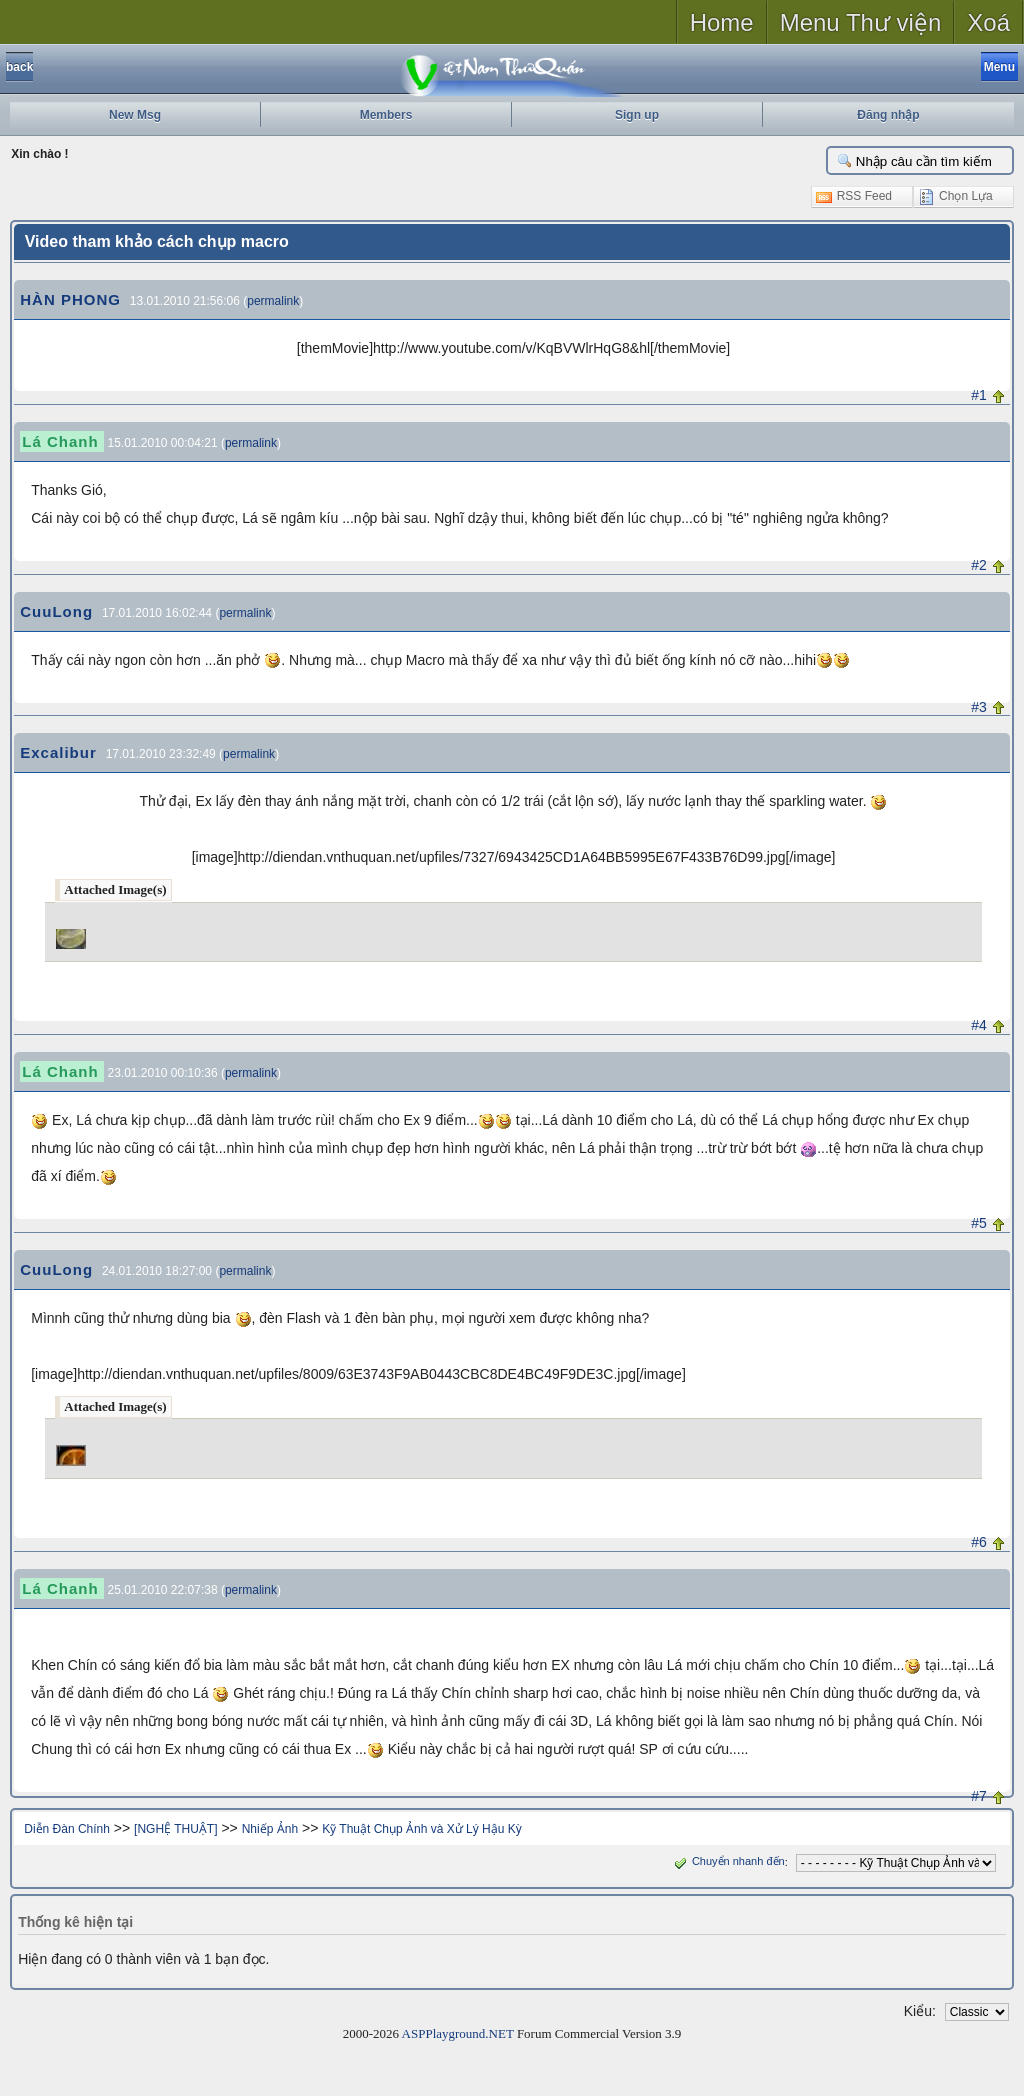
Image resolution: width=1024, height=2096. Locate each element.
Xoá (988, 22)
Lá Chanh (60, 441)
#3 (979, 707)
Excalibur (58, 752)
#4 (979, 1025)
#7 (979, 1796)
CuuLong (56, 611)
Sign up (637, 115)
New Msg (135, 115)
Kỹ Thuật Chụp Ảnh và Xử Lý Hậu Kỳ (422, 1829)
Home (722, 22)
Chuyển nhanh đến (727, 1861)
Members (386, 115)
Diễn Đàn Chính (67, 1829)
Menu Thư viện (861, 22)
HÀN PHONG (70, 299)
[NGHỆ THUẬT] (175, 1829)
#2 (979, 565)
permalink (273, 301)
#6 (979, 1542)
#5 (979, 1223)
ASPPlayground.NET (458, 2033)
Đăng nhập (888, 115)
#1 (979, 395)
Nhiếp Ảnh (270, 1829)
